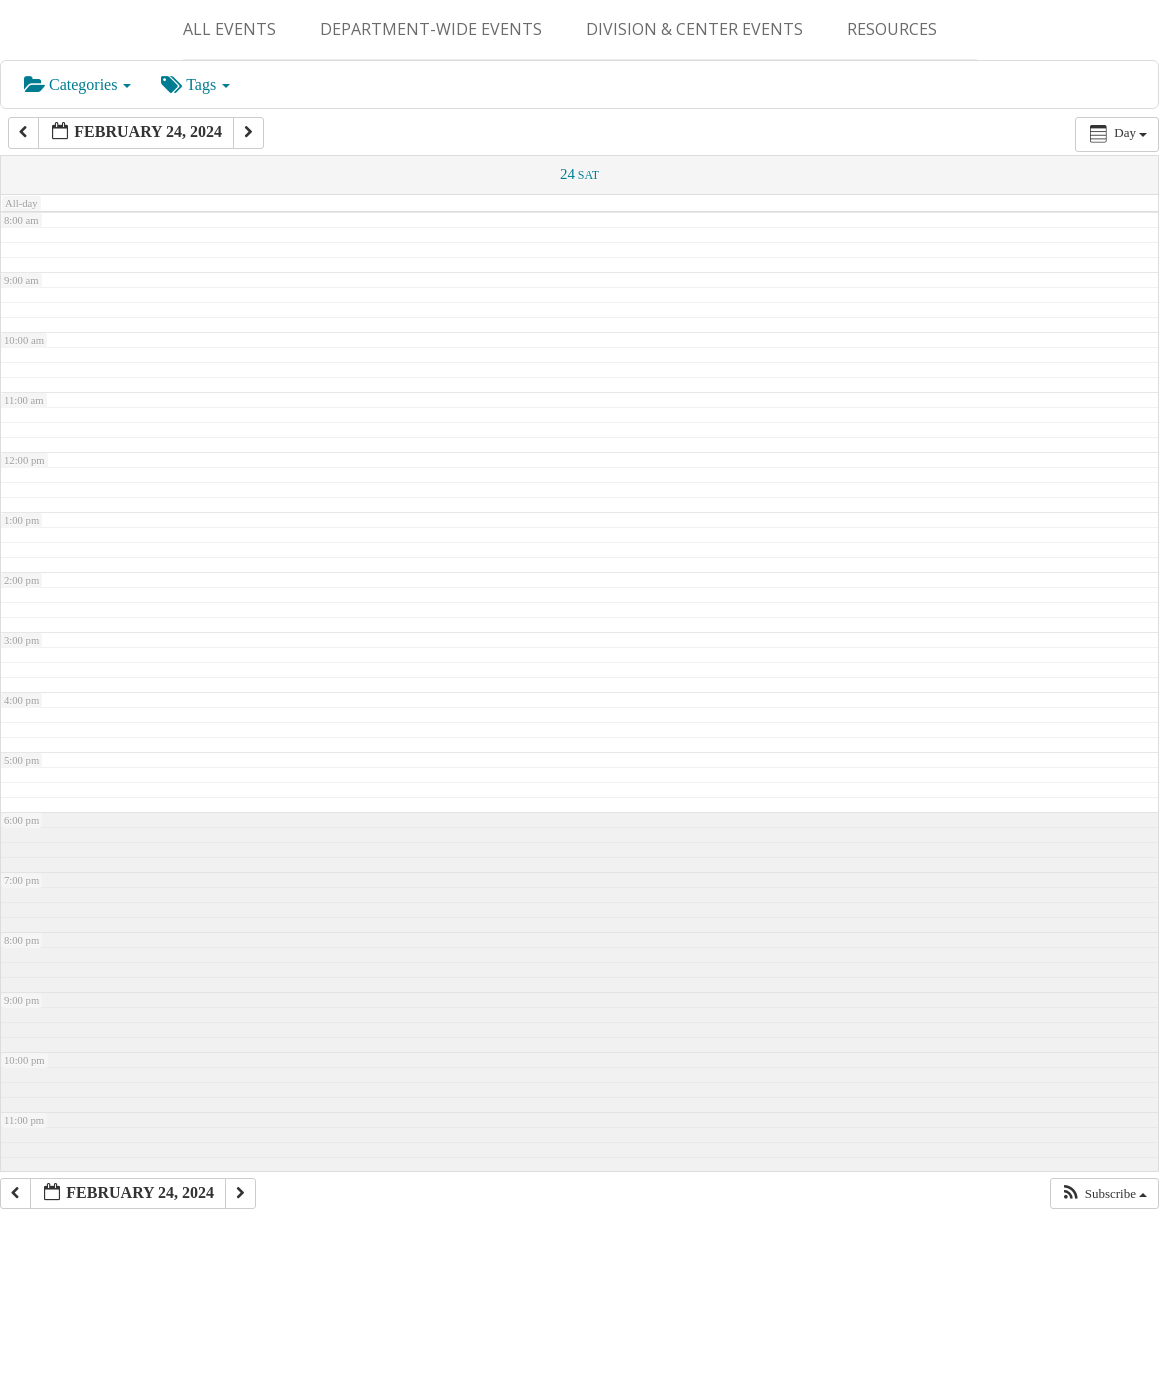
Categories (77, 84)
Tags (195, 84)
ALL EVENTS (229, 29)
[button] (1104, 1194)
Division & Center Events (694, 29)
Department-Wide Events (431, 29)
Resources (892, 29)
